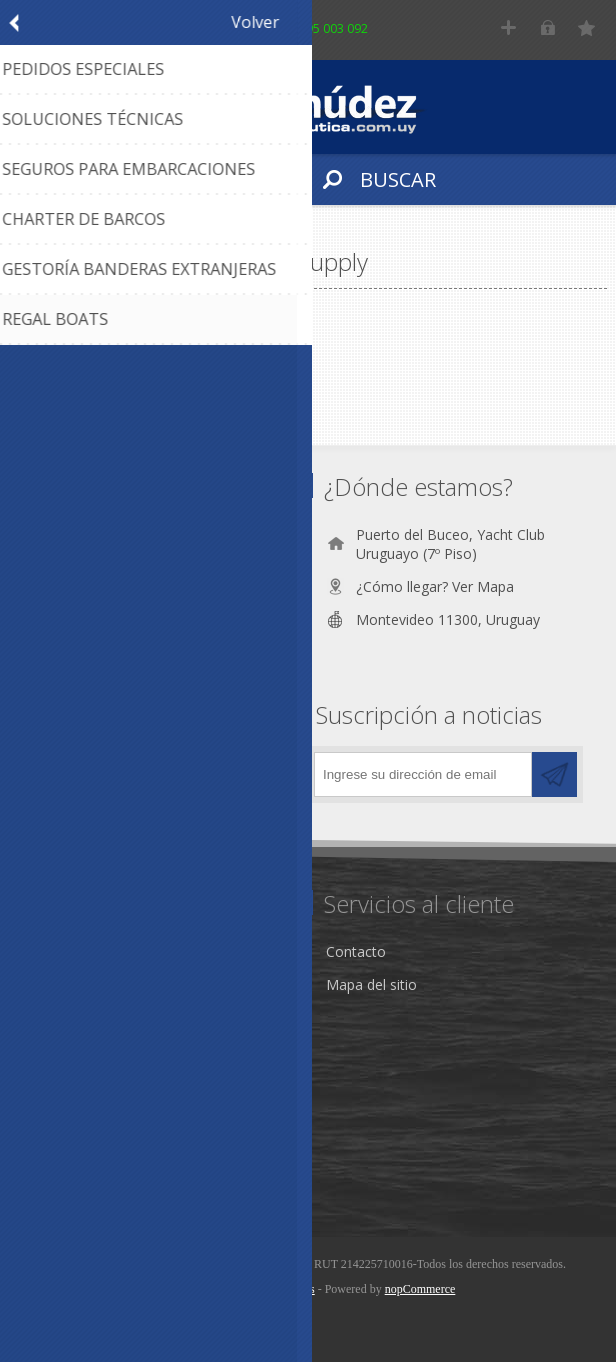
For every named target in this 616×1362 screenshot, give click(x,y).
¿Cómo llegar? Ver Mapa (435, 586)
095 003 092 (333, 28)
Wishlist (52, 1165)
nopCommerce (420, 1289)
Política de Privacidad (96, 1036)
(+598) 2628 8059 (115, 600)
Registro (508, 27)
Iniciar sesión (547, 27)
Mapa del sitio (371, 984)
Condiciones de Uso (92, 1003)
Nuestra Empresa (84, 970)
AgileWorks (286, 1289)
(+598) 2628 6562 (115, 567)
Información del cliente (102, 1132)
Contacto (356, 951)
